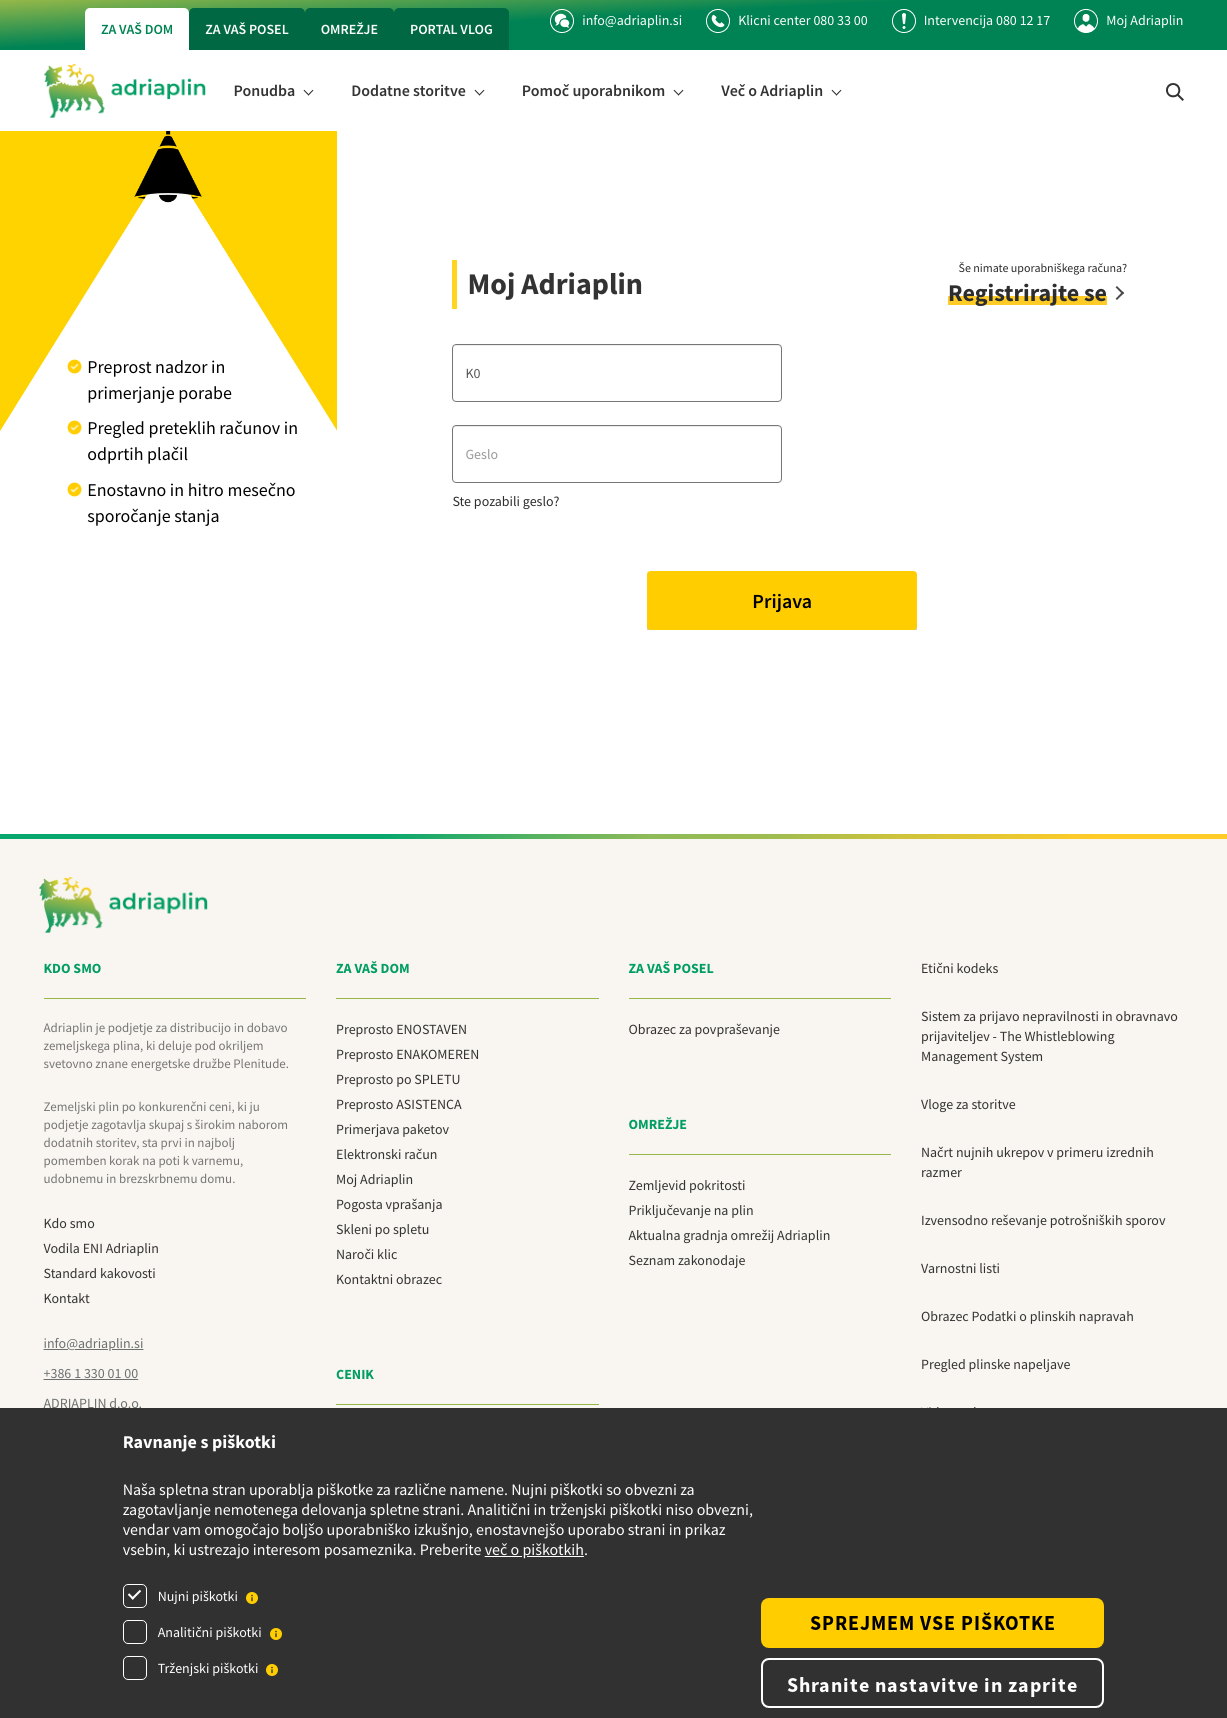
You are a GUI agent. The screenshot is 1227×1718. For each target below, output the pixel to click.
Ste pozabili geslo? (505, 501)
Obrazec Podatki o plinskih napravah (1027, 1316)
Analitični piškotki (210, 1632)
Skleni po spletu (382, 1229)
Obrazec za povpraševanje (704, 1029)
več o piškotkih (534, 1550)
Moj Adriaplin (1144, 20)
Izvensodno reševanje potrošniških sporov (1043, 1220)
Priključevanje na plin (691, 1210)
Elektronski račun (387, 1154)
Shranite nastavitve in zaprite (932, 1684)
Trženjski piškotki (208, 1668)
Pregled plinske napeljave (995, 1364)
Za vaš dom (137, 29)
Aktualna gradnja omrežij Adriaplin (730, 1235)
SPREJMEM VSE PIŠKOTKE (933, 1622)
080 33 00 (840, 20)
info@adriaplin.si (616, 20)
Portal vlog (451, 29)
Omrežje (349, 29)
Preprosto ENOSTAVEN (401, 1029)
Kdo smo (69, 1223)
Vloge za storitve (968, 1104)
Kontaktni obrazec (389, 1279)
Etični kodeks (959, 968)
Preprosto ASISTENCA (399, 1104)
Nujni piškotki (198, 1596)
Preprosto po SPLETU (398, 1079)
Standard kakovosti (100, 1273)
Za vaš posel (246, 29)
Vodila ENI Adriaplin (101, 1248)
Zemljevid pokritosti (687, 1185)
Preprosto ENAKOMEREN (407, 1054)
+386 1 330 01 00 (91, 1373)
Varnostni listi (960, 1268)
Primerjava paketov (392, 1129)
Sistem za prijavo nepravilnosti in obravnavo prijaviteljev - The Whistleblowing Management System (1049, 1036)
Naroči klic (366, 1254)
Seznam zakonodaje (687, 1260)
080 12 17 (1023, 20)
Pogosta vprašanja (389, 1204)
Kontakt (67, 1298)
